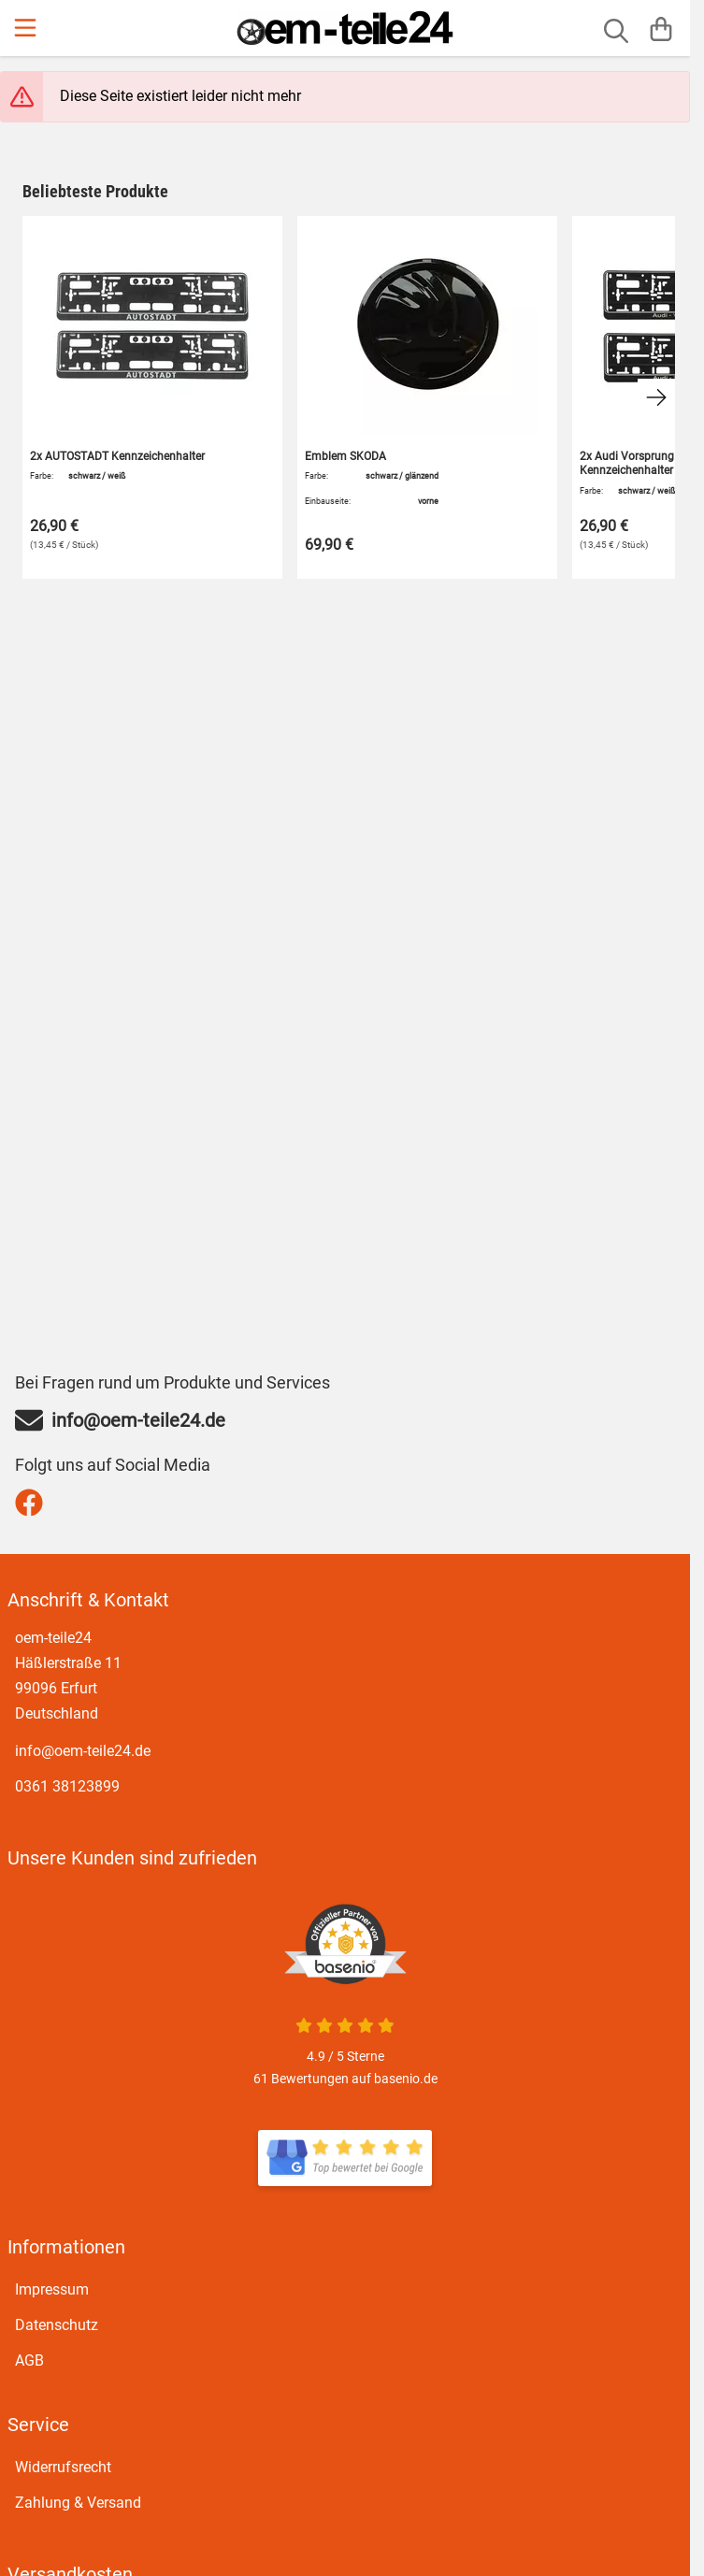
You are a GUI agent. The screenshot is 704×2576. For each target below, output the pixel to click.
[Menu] (27, 28)
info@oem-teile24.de (83, 1751)
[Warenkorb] (660, 28)
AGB (29, 2360)
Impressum (52, 2289)
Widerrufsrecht (63, 2467)
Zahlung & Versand (78, 2502)
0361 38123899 (67, 1786)
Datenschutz (56, 2325)
